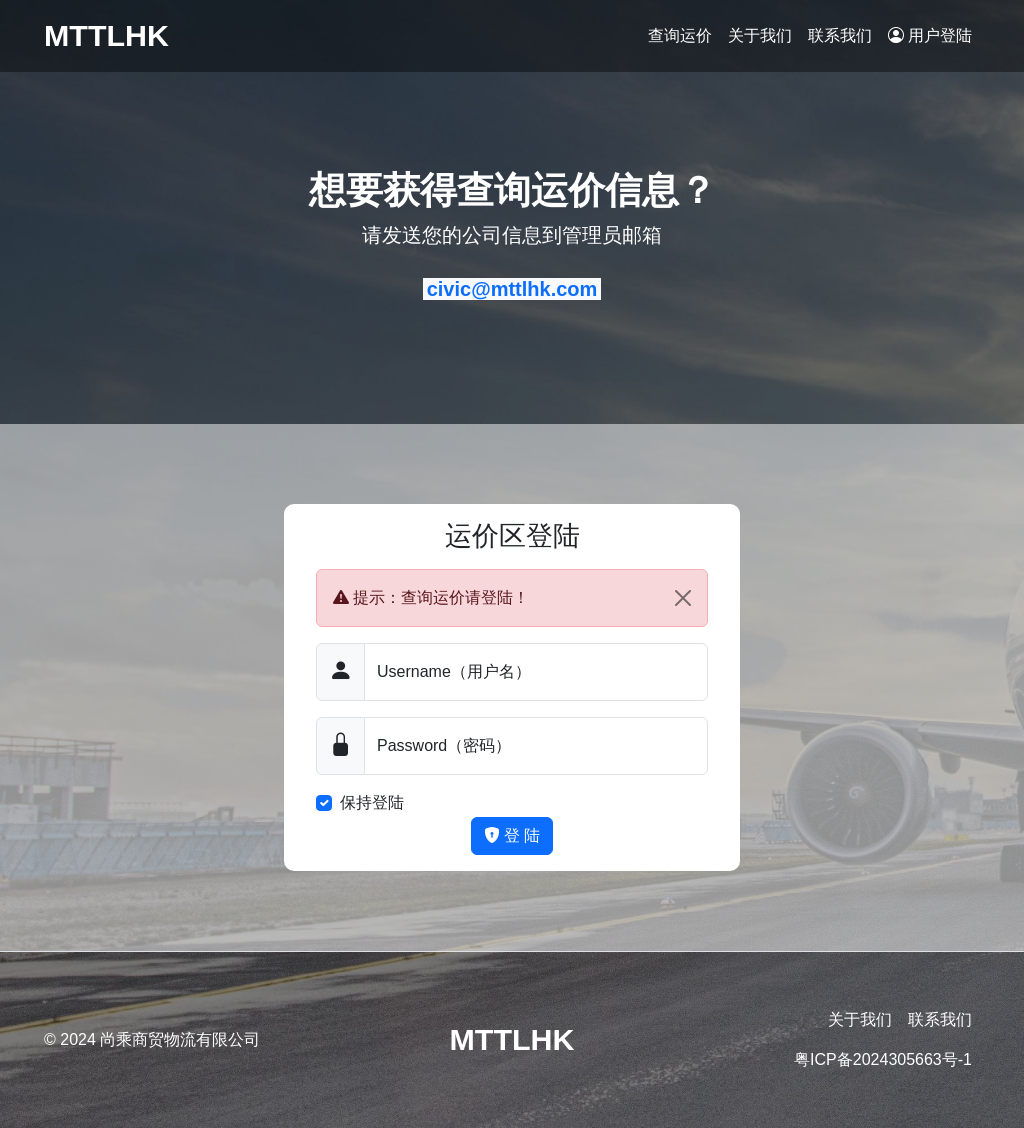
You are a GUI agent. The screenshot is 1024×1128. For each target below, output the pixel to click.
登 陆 (512, 835)
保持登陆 (372, 802)
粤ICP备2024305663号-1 (883, 1059)
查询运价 (680, 35)
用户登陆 (930, 35)
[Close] (683, 598)
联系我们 (840, 35)
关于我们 (760, 35)
